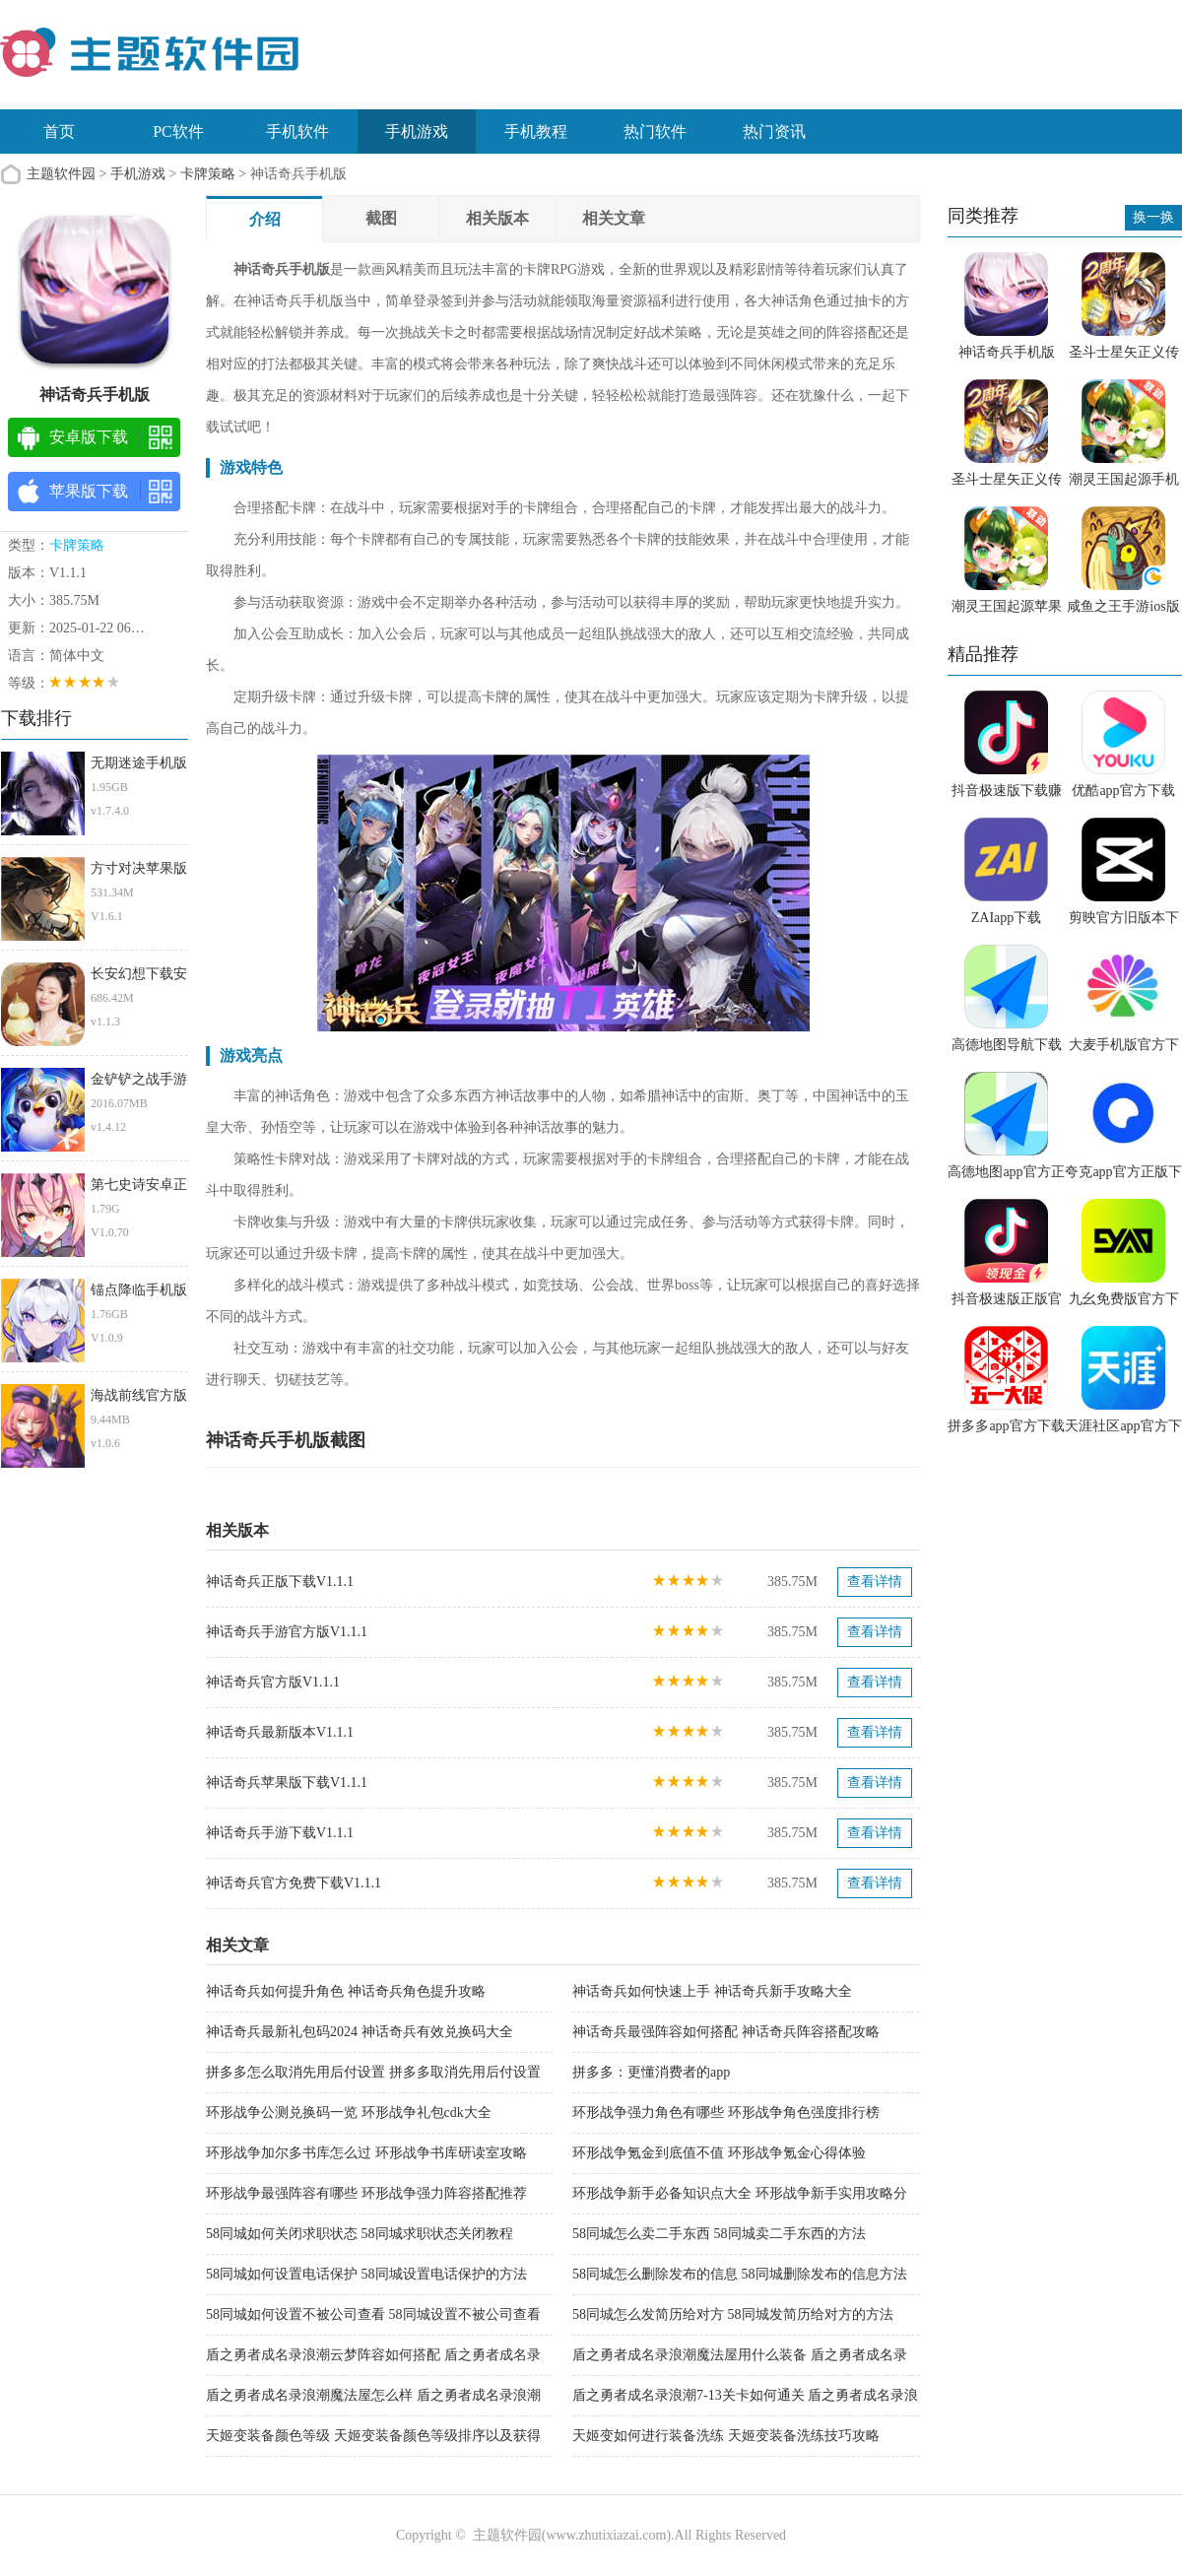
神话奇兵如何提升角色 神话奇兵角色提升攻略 (346, 1991)
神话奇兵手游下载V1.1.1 (280, 1832)
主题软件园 (61, 173)
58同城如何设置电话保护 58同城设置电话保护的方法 (366, 2274)
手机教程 (535, 131)
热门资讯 (774, 131)
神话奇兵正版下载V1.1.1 (280, 1581)
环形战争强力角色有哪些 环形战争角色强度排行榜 (726, 2112)
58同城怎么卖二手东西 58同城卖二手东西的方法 (719, 2233)
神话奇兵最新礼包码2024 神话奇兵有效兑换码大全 (359, 2031)
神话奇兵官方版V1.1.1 (273, 1682)
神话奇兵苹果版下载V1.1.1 (286, 1782)
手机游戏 (416, 131)
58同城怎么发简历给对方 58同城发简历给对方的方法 (732, 2314)
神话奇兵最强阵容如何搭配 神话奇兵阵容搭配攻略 (726, 2031)
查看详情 (874, 1581)
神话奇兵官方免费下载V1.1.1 (293, 1883)
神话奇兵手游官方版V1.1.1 (286, 1631)
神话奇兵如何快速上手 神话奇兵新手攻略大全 (712, 1991)
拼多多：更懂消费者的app (651, 2072)
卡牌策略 (207, 173)
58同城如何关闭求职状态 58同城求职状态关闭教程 (359, 2233)
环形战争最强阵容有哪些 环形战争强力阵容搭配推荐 (366, 2193)
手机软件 (297, 131)
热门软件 (655, 131)
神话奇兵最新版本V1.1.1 (280, 1732)
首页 (59, 131)
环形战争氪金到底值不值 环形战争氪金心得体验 (719, 2153)
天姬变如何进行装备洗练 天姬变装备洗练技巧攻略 (726, 2435)
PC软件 (178, 131)
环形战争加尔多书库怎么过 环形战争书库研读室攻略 (366, 2153)
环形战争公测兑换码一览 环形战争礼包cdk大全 (349, 2112)
